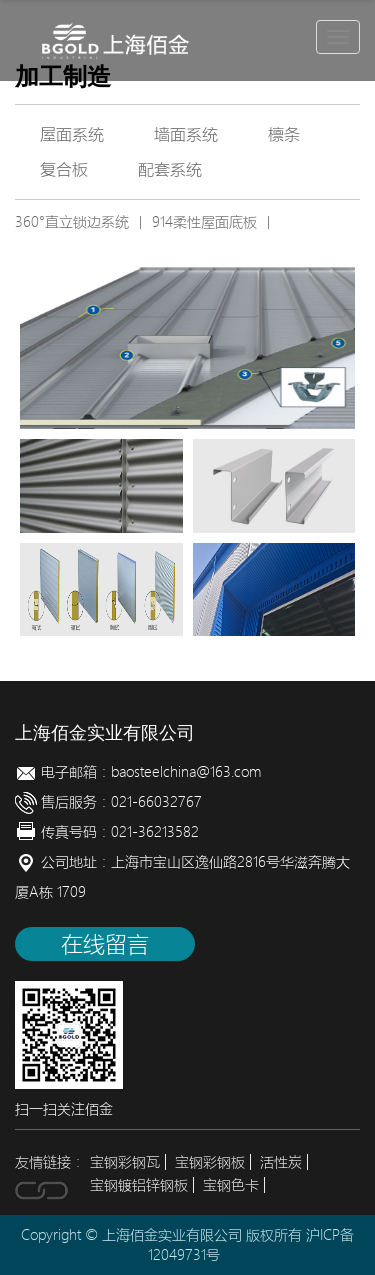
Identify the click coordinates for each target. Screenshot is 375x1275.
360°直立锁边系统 (72, 222)
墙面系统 (186, 134)
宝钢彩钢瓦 (125, 1162)
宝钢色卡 (231, 1185)
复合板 (64, 169)
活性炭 (281, 1162)
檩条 (284, 134)
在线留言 (105, 944)
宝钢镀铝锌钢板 (139, 1185)
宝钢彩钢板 (210, 1162)
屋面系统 (72, 134)
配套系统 (170, 169)
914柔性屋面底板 (204, 222)
